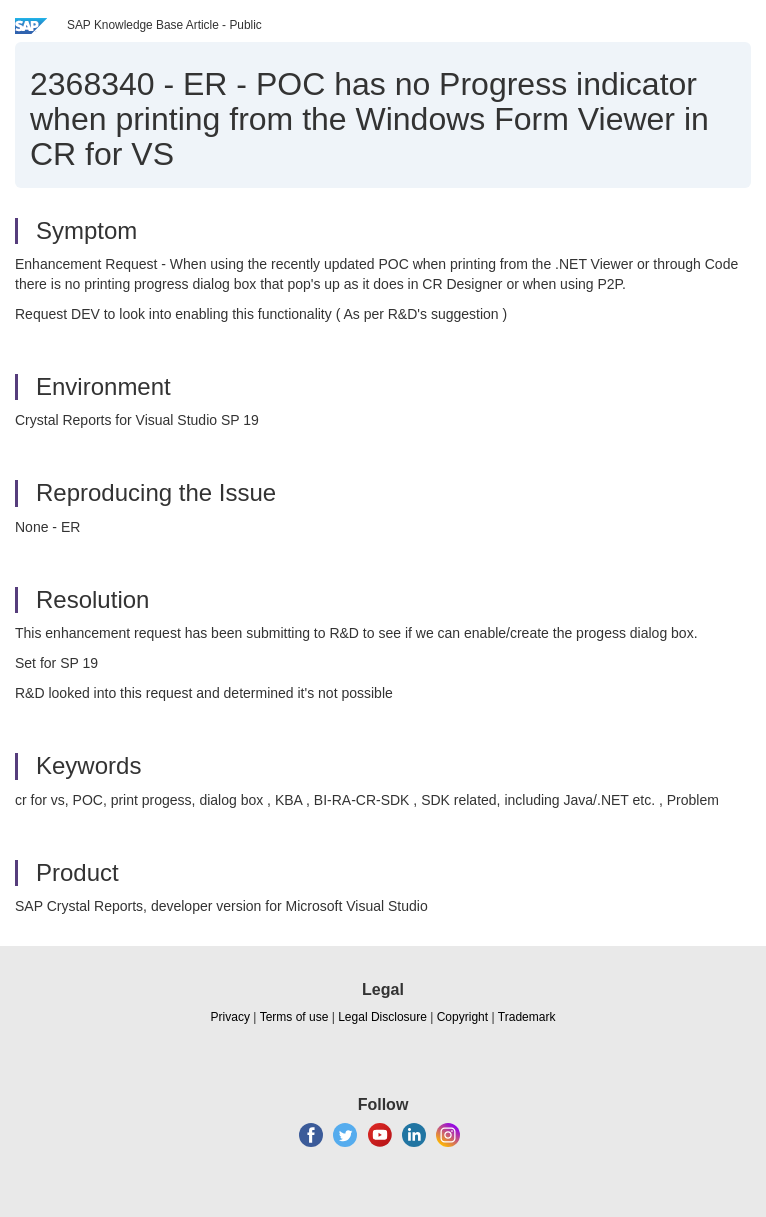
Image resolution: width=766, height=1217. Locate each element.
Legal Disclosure (382, 1017)
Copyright (462, 1017)
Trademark (527, 1017)
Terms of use (294, 1017)
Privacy (230, 1017)
